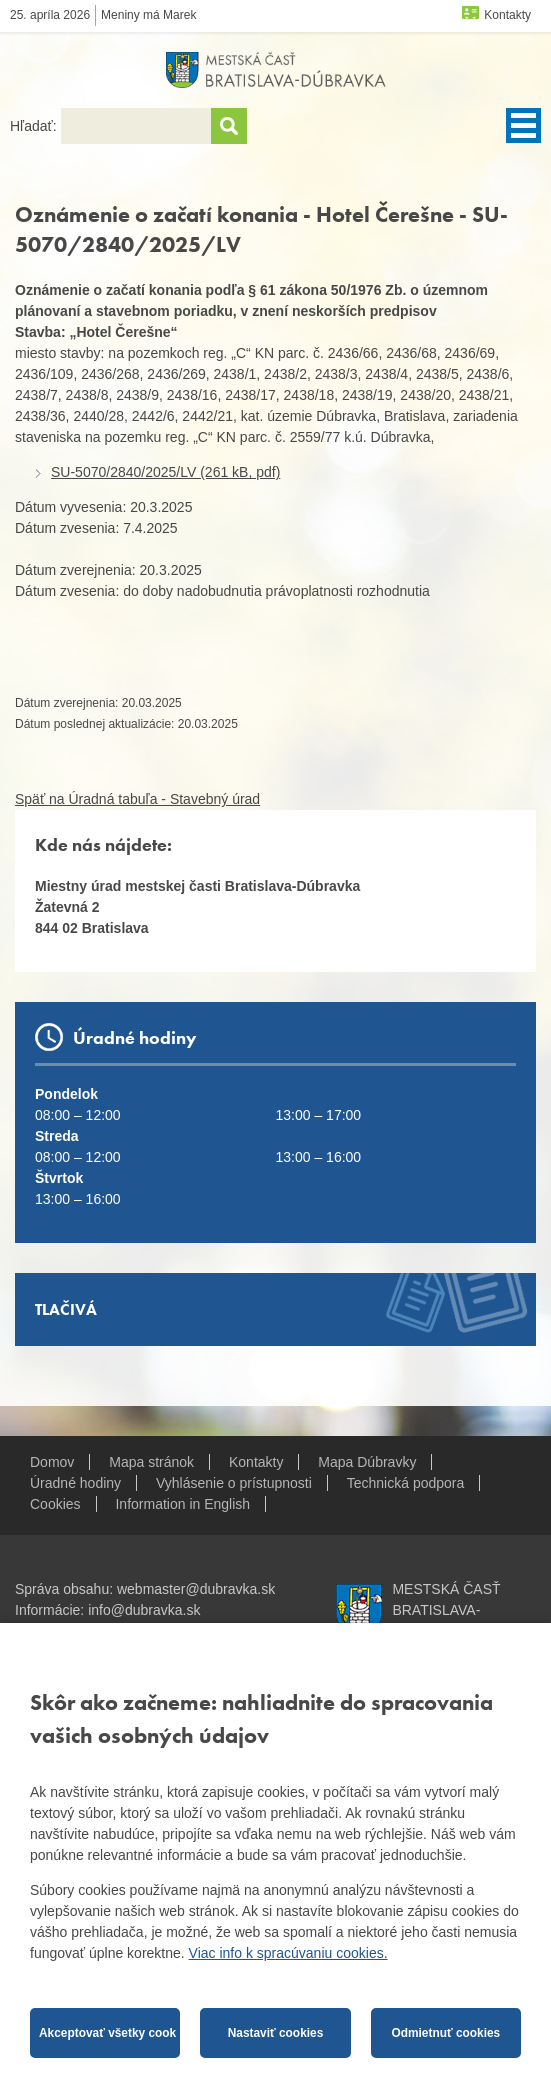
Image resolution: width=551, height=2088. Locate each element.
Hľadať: (35, 126)
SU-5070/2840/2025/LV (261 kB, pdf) (165, 472)
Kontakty (507, 15)
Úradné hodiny (75, 1483)
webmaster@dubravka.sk (196, 1589)
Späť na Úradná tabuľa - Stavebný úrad (137, 799)
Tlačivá (66, 1309)
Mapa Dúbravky (367, 1462)
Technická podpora (406, 1483)
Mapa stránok (151, 1462)
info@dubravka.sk (144, 1610)
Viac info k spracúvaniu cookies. (288, 1953)
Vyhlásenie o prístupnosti (234, 1483)
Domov (52, 1462)
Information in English (182, 1504)
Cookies (55, 1504)
